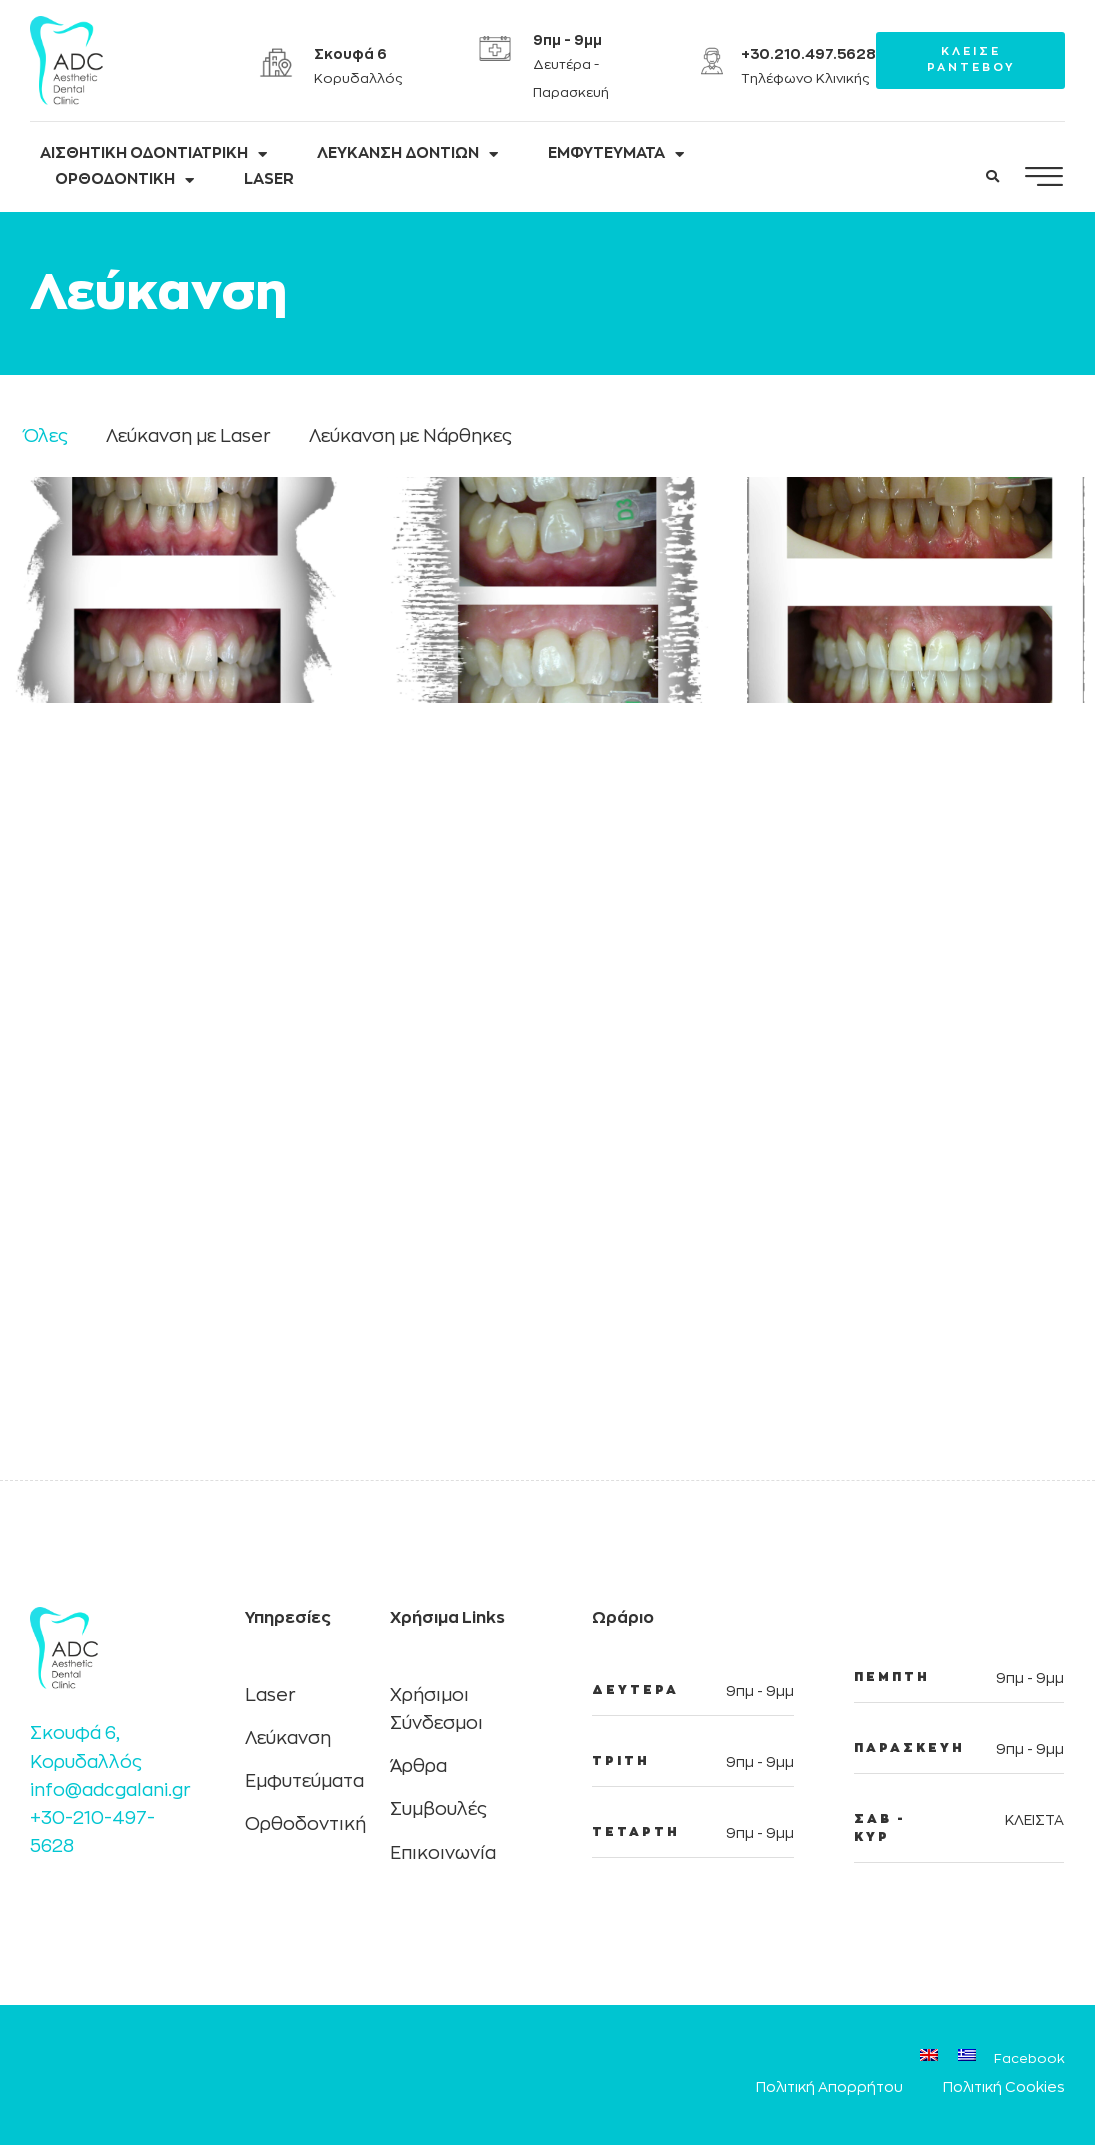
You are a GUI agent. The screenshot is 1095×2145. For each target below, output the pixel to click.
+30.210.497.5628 (808, 54)
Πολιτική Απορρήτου (829, 2087)
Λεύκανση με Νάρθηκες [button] (410, 436)
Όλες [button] (46, 436)
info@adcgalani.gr (110, 1790)
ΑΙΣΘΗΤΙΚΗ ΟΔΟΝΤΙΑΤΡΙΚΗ (153, 154)
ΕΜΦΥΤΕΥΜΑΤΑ (616, 154)
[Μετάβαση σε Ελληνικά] (967, 2058)
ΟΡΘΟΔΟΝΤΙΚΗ (124, 180)
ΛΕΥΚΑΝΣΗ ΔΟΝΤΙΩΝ (407, 154)
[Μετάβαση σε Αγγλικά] (929, 2058)
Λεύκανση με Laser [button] (188, 436)
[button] (993, 177)
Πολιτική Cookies (1004, 2087)
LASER (269, 179)
